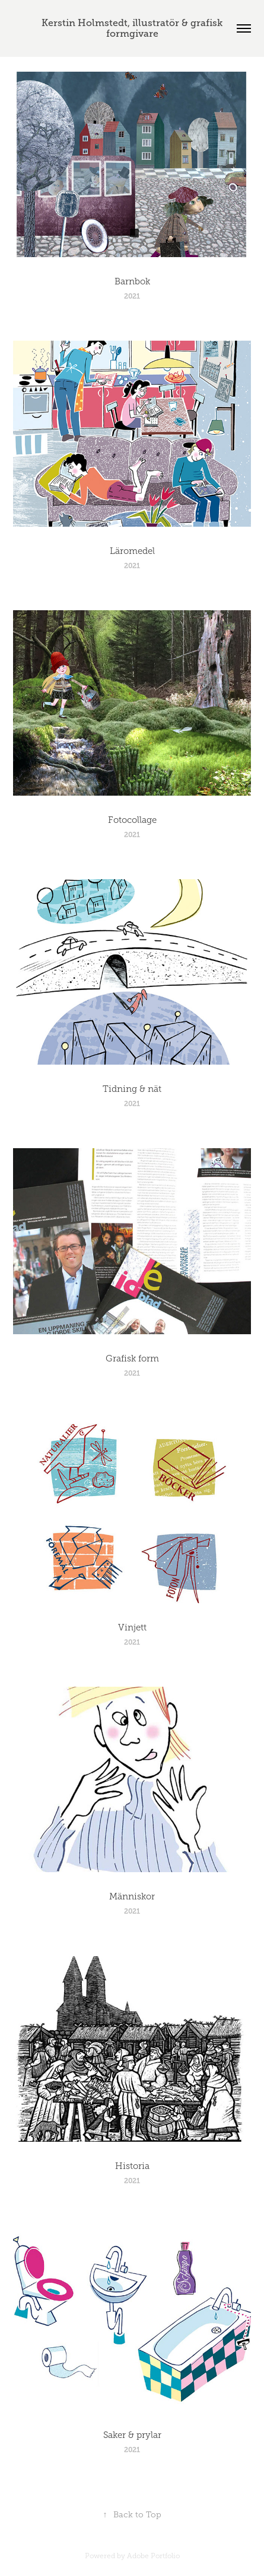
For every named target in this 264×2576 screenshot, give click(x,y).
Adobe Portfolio (153, 2556)
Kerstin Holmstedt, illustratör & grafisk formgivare (133, 28)
